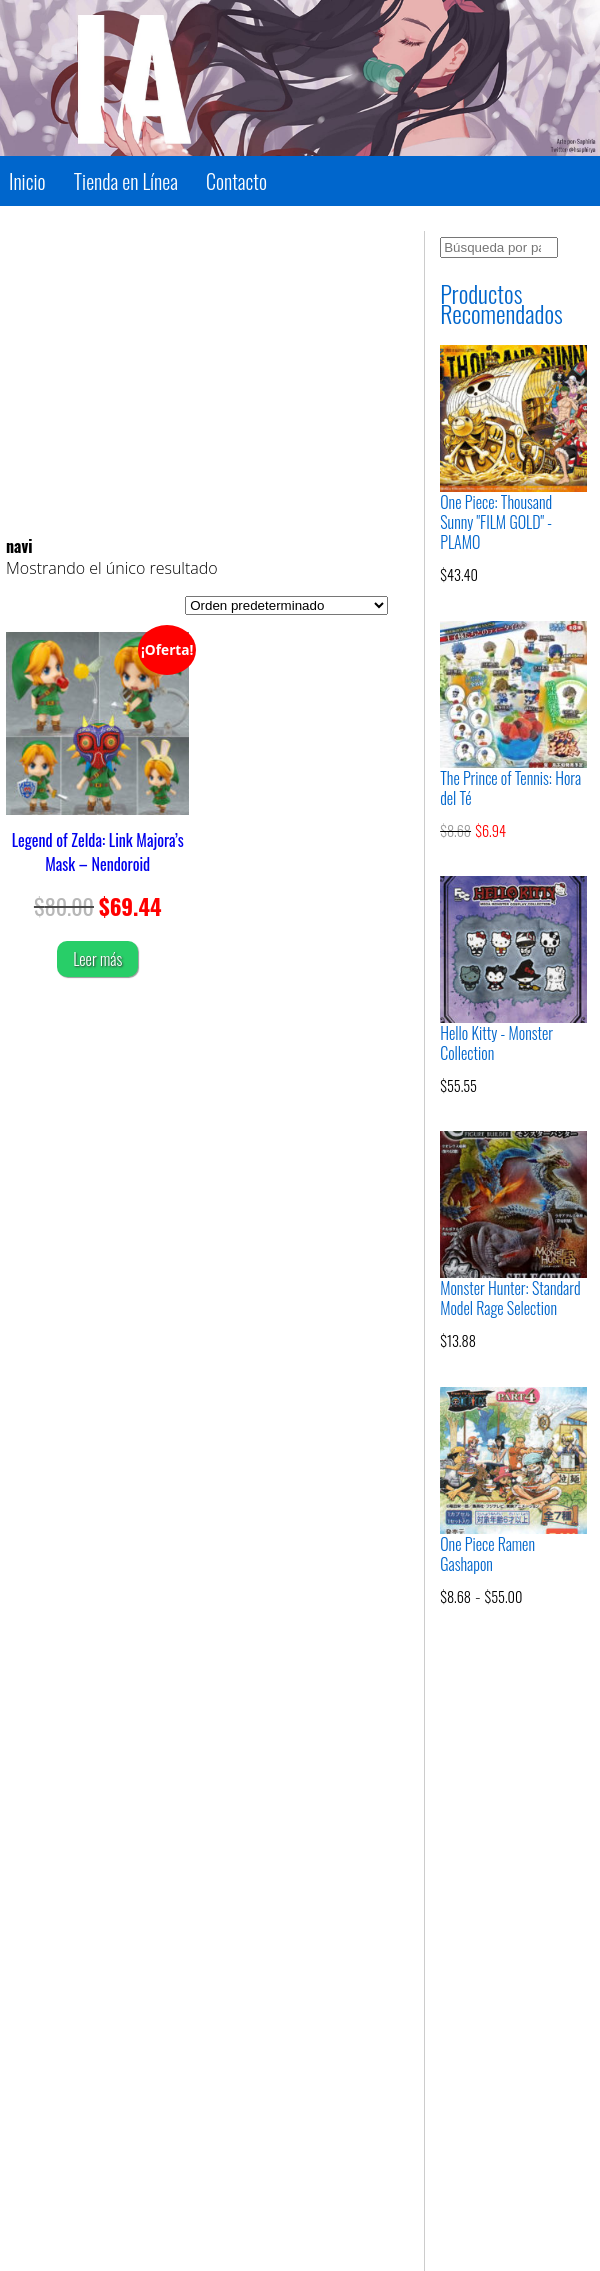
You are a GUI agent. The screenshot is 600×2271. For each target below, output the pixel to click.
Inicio (27, 181)
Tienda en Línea (126, 181)
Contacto (236, 181)
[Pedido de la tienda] (286, 605)
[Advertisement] (197, 371)
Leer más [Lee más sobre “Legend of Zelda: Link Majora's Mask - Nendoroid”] (97, 959)
